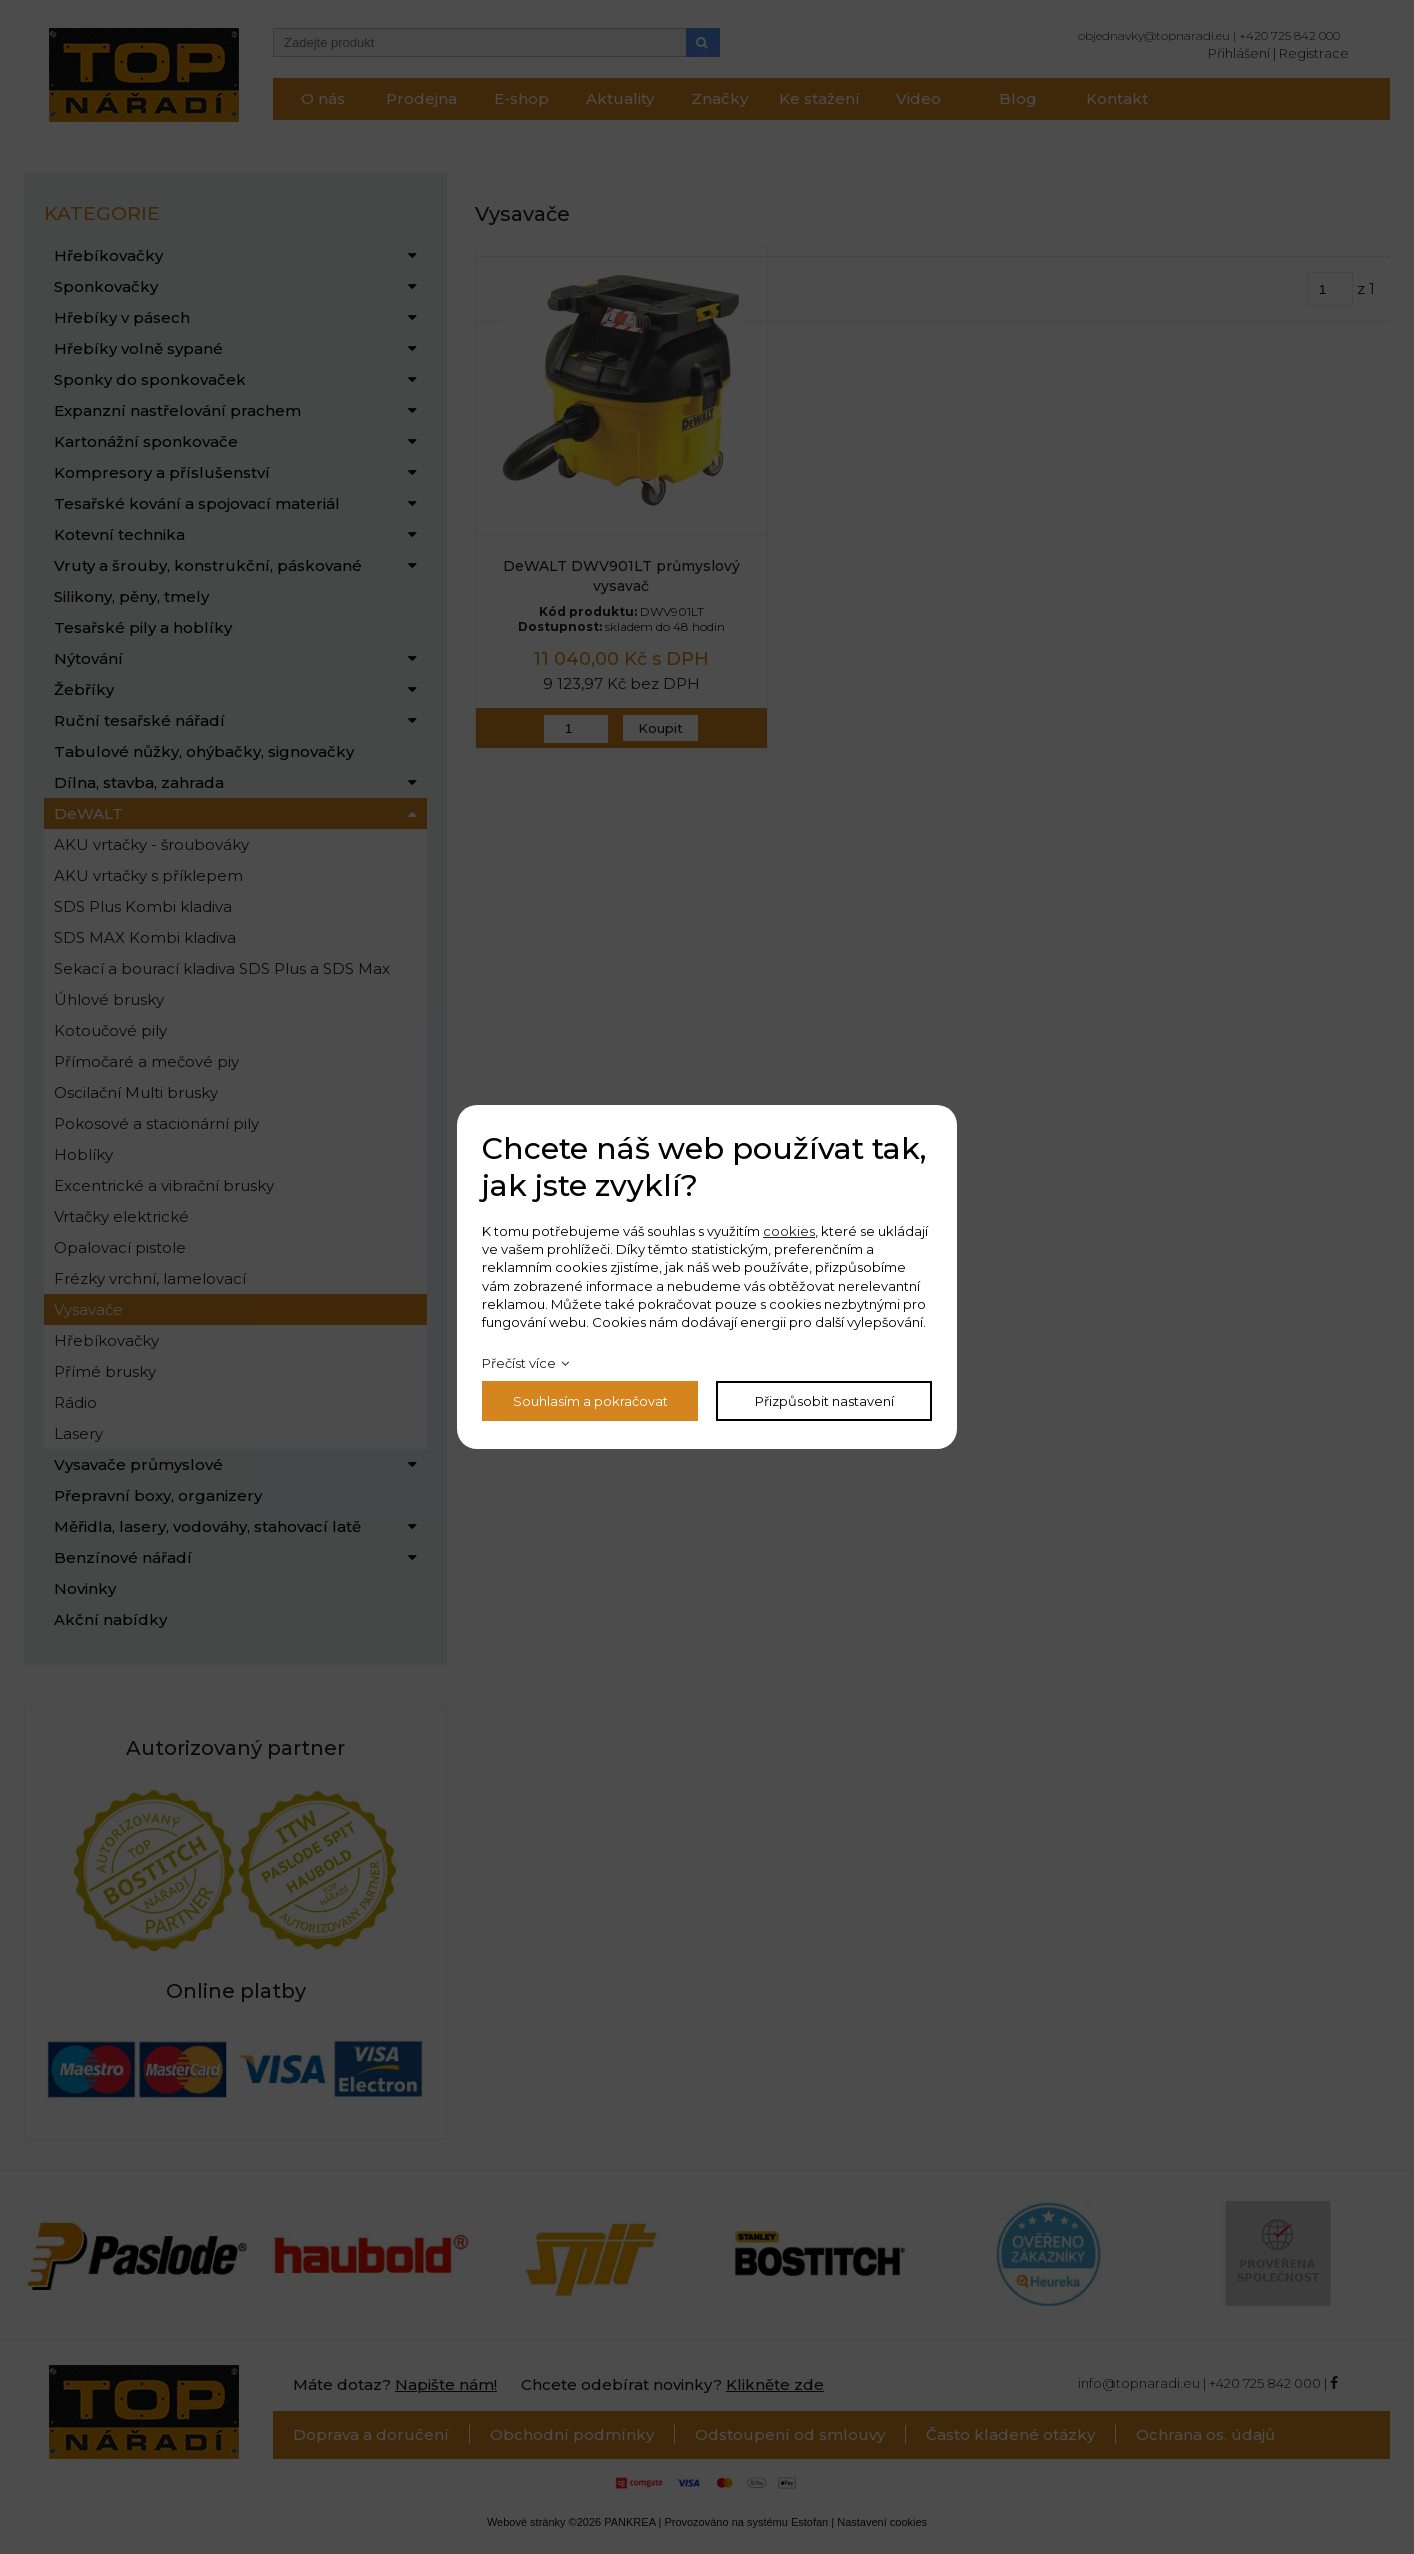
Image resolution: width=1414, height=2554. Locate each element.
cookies (789, 1231)
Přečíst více (519, 1363)
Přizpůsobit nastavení (824, 1401)
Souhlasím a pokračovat (590, 1401)
